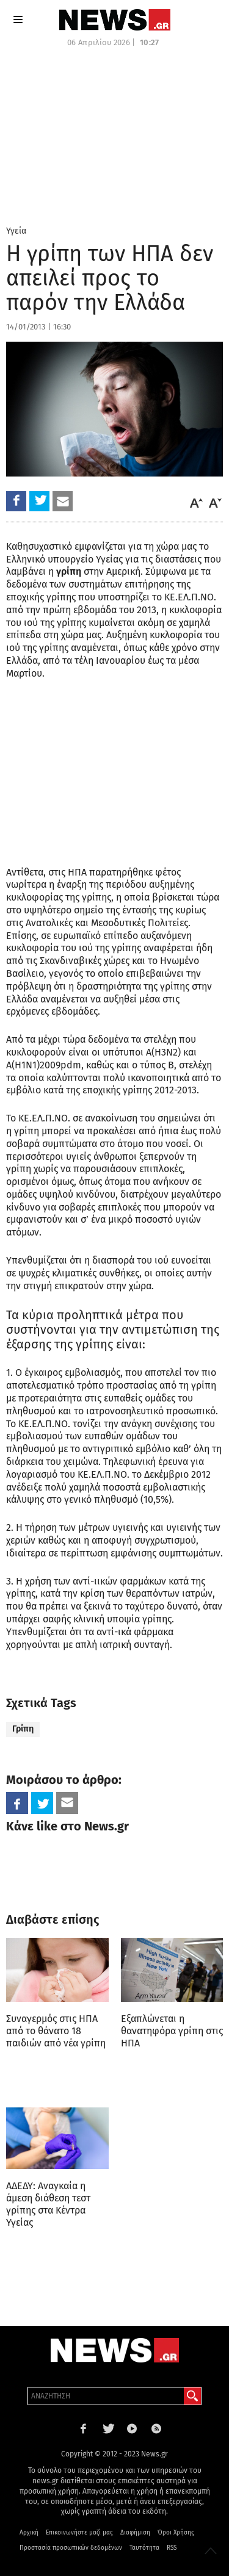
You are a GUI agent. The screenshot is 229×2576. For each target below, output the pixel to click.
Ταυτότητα (144, 2548)
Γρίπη (23, 1729)
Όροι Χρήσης (176, 2532)
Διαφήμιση (135, 2532)
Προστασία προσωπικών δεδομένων (71, 2548)
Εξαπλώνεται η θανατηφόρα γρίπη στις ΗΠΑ (172, 2031)
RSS (171, 2548)
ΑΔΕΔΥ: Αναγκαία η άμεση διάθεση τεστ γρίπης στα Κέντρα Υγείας (48, 2204)
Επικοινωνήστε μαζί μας (79, 2532)
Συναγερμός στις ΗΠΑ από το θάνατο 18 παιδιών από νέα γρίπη (56, 2031)
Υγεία (16, 231)
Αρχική (29, 2532)
